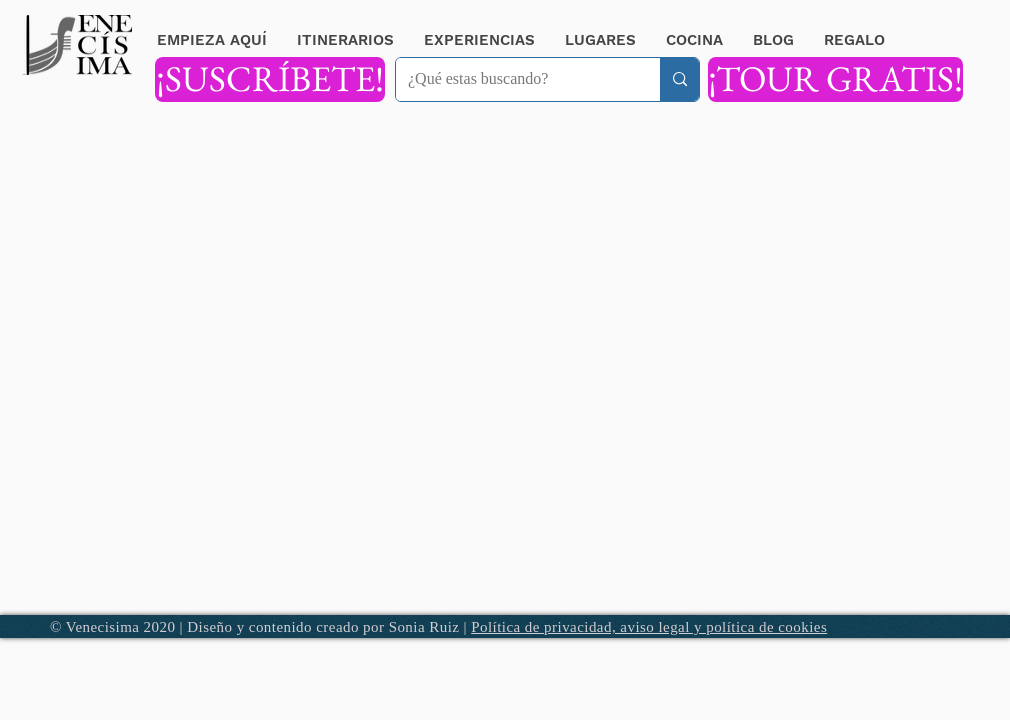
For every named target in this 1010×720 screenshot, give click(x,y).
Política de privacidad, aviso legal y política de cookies (649, 627)
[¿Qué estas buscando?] (513, 79)
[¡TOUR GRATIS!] (835, 79)
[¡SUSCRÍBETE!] (270, 79)
